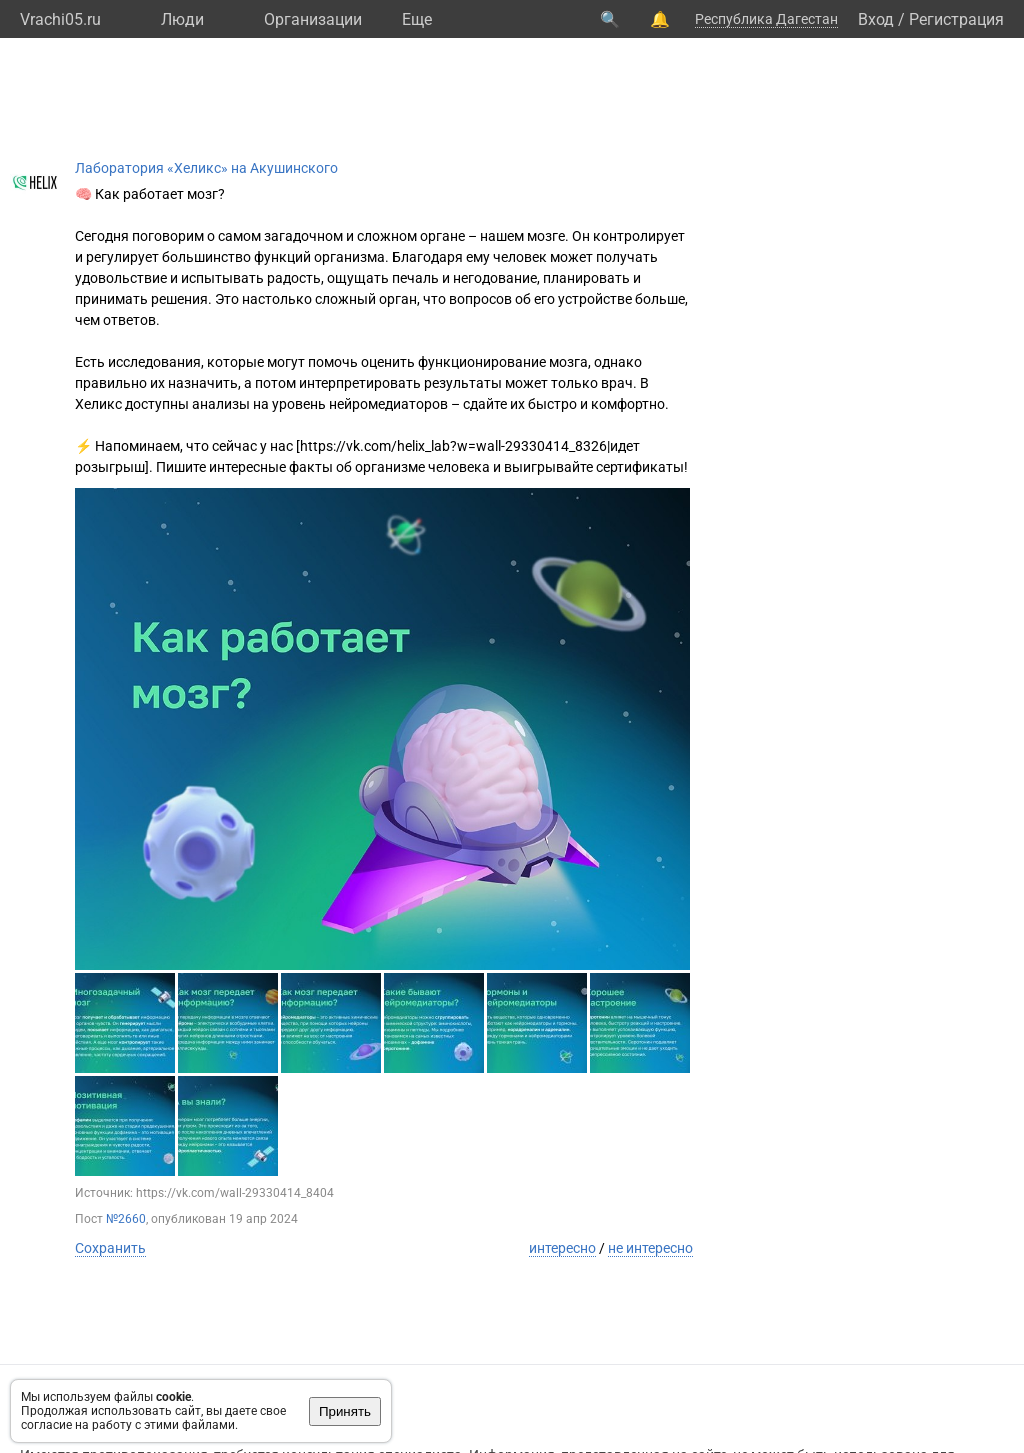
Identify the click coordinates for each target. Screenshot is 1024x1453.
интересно (562, 1248)
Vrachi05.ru (60, 19)
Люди (182, 19)
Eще (417, 19)
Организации (313, 19)
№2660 (126, 1219)
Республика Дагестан (766, 19)
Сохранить (110, 1248)
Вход (876, 19)
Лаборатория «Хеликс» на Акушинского (206, 168)
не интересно (650, 1248)
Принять (345, 1411)
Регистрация (956, 19)
